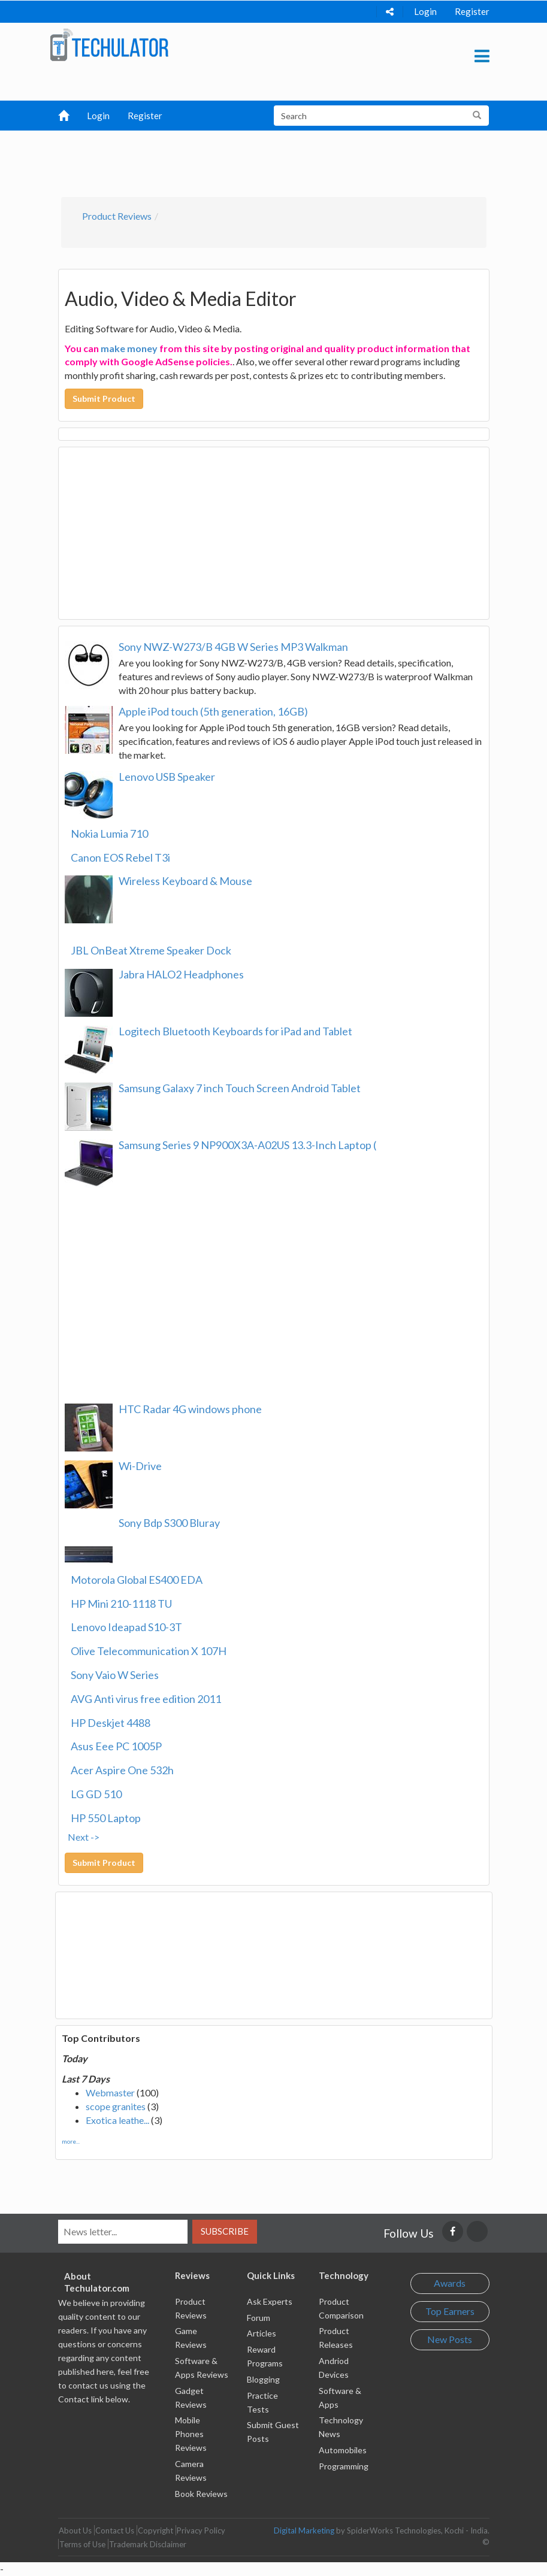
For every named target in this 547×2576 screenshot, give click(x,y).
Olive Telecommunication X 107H (148, 1650)
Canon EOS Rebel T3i (120, 857)
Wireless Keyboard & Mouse (185, 880)
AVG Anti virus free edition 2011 (146, 1698)
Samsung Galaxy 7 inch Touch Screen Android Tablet (240, 1088)
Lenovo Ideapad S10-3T (126, 1627)
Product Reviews (117, 216)
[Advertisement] (279, 160)
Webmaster (110, 2092)
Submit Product (103, 398)
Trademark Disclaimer (147, 2544)
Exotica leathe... (117, 2120)
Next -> (83, 1836)
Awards (450, 2283)
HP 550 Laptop (106, 1818)
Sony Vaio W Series (115, 1674)
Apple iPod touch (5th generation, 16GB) (213, 711)
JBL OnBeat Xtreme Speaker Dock (151, 950)
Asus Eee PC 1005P (116, 1746)
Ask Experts (269, 2301)
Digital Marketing (304, 2530)
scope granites (116, 2106)
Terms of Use (82, 2544)
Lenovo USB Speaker (167, 776)
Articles (261, 2333)
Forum (258, 2318)
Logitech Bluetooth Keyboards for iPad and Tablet (235, 1031)
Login (425, 11)
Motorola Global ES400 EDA (137, 1579)
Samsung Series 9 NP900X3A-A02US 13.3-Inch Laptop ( (247, 1144)
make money (129, 348)
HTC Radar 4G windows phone (190, 1409)
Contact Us (114, 2530)
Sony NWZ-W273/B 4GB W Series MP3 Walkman (233, 646)
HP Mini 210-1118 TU (121, 1603)
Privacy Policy (201, 2530)
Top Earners (450, 2311)
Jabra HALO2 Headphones (181, 974)
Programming (343, 2466)
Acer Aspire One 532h (122, 1770)
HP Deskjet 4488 (110, 1722)
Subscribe (225, 2231)
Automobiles (343, 2450)
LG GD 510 (96, 1794)
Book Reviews (201, 2494)
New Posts (449, 2339)
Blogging (263, 2379)
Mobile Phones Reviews (191, 2434)
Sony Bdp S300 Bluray (169, 1522)
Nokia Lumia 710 (109, 833)
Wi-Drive (140, 1465)
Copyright (155, 2530)
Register (472, 11)
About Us (75, 2530)
